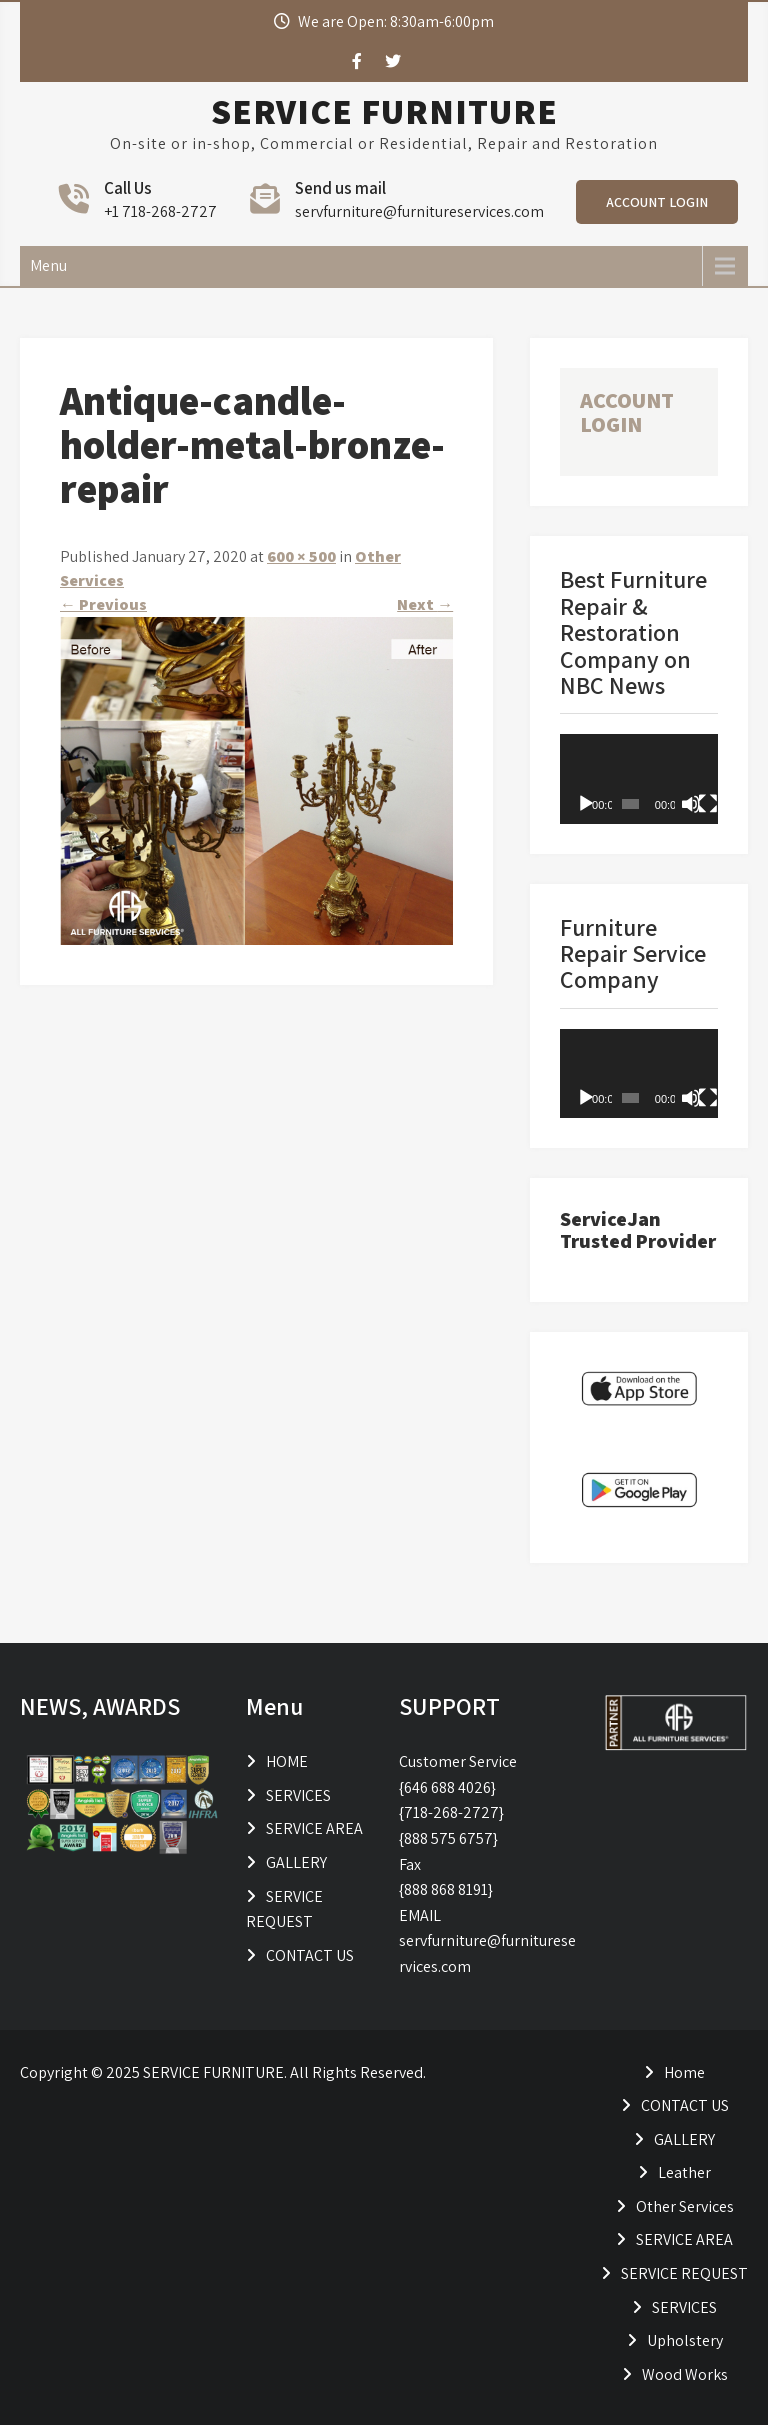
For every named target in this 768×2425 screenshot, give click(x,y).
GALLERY (296, 1862)
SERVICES (298, 1795)
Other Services (685, 2206)
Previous (103, 604)
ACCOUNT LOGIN (657, 202)
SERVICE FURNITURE (384, 111)
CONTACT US (310, 1955)
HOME (287, 1761)
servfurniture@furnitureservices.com (419, 211)
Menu (48, 265)
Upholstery (685, 2340)
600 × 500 (301, 556)
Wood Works (685, 2374)
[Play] (586, 804)
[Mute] (691, 804)
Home (684, 2072)
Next (425, 604)
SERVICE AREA (314, 1828)
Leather (684, 2172)
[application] (639, 778)
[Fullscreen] (708, 804)
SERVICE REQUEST (684, 2273)
